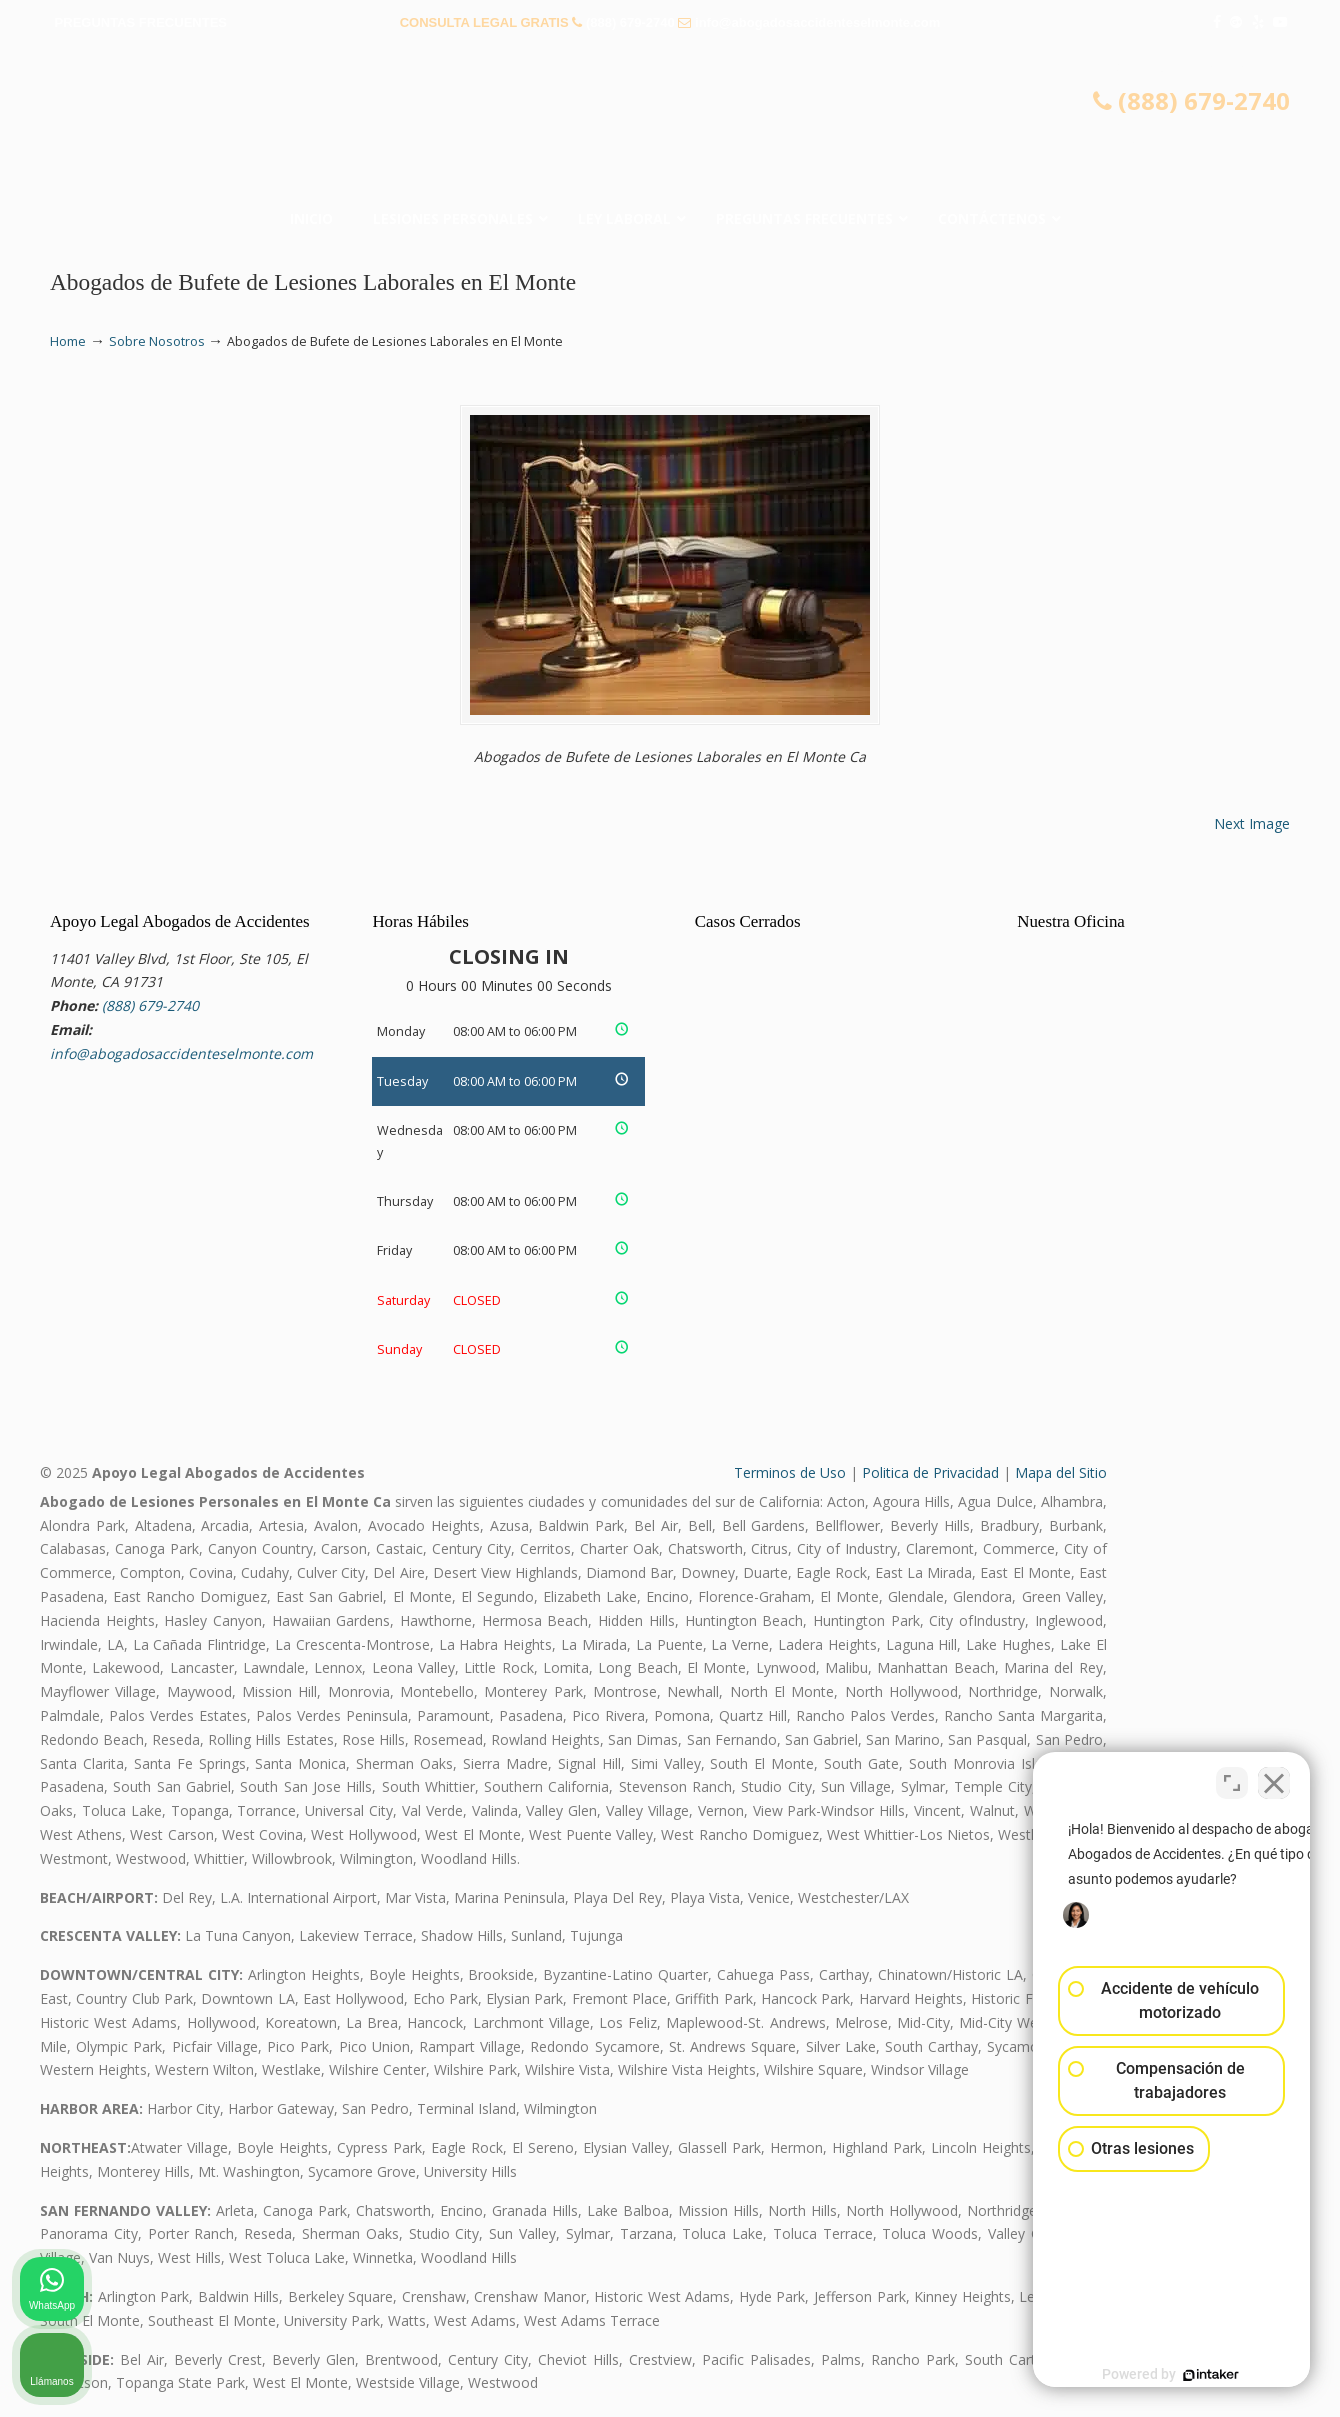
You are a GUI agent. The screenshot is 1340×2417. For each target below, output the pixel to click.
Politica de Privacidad (930, 1472)
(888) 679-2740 (630, 22)
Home (68, 341)
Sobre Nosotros (157, 341)
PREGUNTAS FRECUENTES (141, 22)
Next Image (1252, 823)
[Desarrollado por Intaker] (1170, 2375)
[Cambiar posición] (1232, 1778)
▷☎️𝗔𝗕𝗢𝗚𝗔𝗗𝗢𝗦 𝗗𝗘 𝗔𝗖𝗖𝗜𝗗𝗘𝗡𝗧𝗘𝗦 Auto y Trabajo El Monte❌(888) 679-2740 (670, 125)
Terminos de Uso (790, 1472)
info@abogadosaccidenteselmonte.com (817, 22)
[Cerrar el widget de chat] (1274, 1778)
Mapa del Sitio (1061, 1472)
